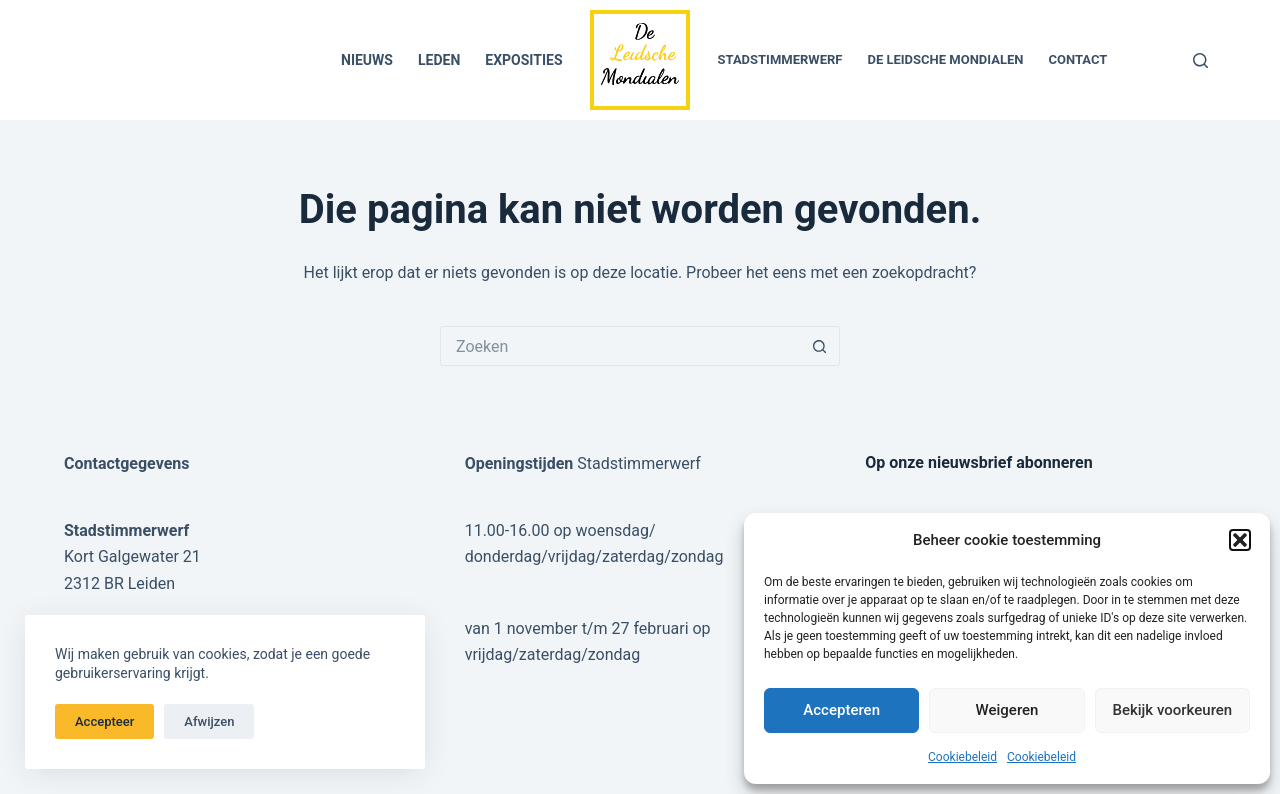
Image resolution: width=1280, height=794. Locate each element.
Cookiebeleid (962, 757)
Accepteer (104, 721)
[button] (1240, 540)
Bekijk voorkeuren (1172, 710)
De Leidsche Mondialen (945, 59)
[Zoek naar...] (620, 346)
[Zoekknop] (820, 346)
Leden (439, 60)
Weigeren (1007, 710)
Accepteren (841, 710)
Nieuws (367, 60)
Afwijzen (209, 721)
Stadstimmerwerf (780, 59)
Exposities (523, 60)
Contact (1077, 59)
